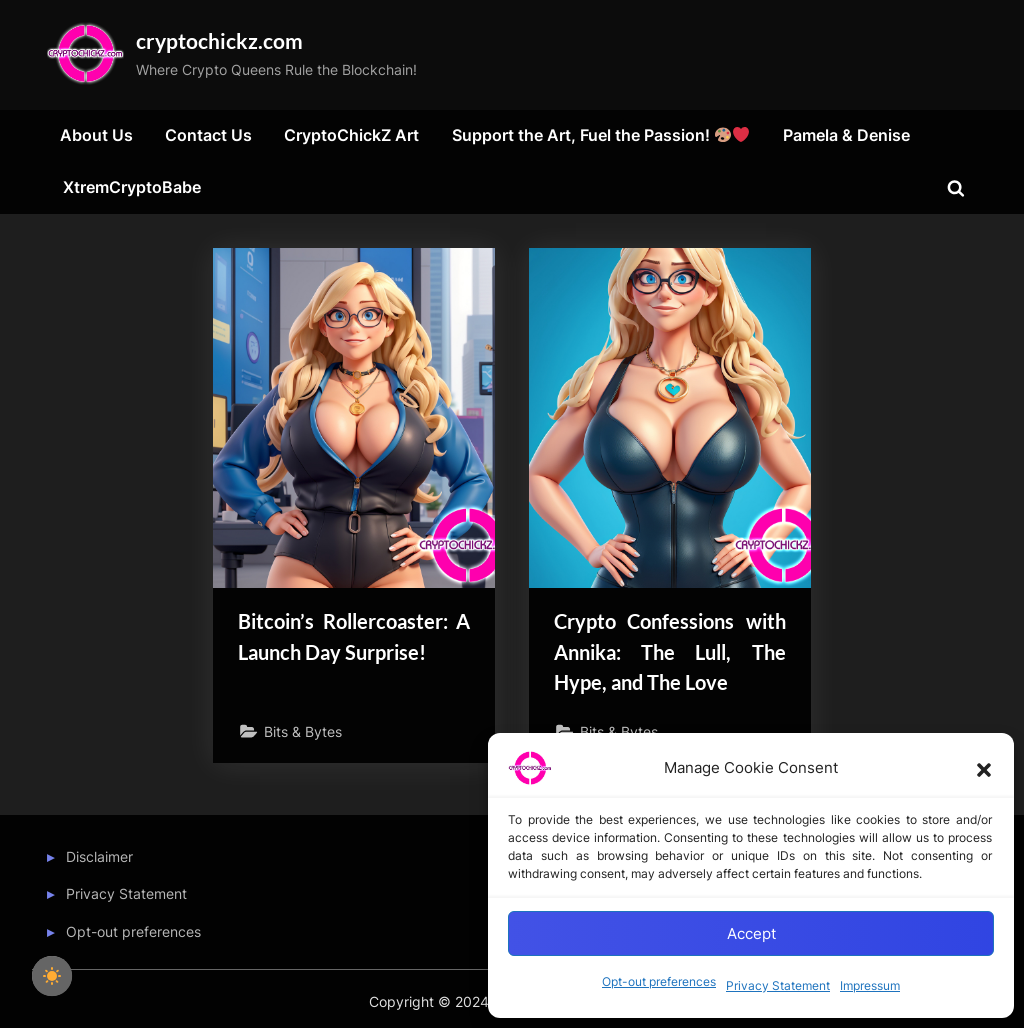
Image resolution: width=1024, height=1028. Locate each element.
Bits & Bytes (304, 734)
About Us (96, 137)
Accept (751, 933)
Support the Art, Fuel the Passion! (601, 137)
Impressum (870, 985)
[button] (984, 768)
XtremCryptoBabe (132, 189)
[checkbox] (52, 976)
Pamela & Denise (846, 137)
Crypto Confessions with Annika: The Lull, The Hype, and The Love (670, 653)
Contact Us (208, 137)
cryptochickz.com (225, 41)
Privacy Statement (778, 985)
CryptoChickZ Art (351, 137)
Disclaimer (99, 858)
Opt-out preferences (659, 981)
